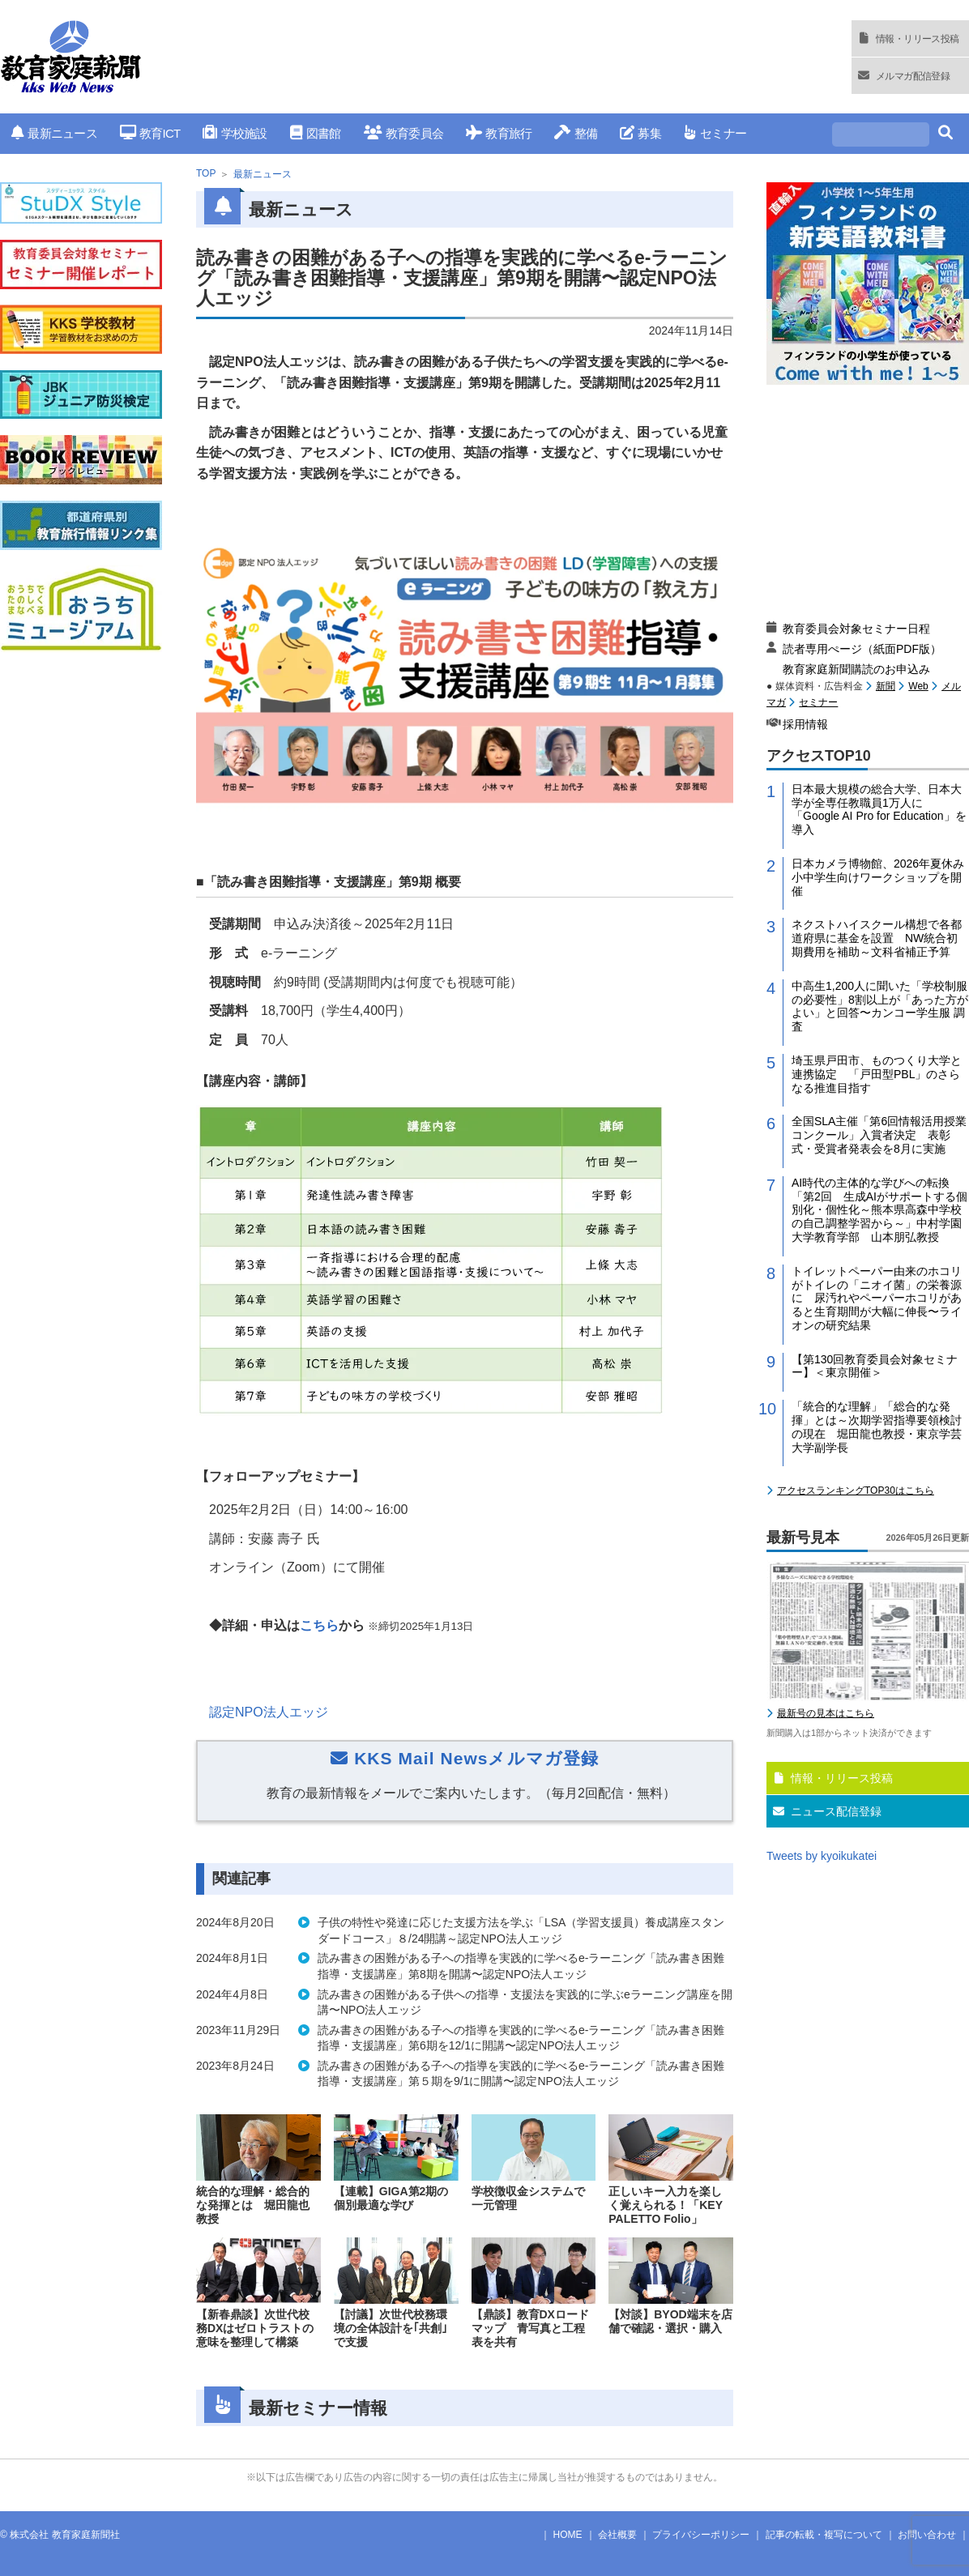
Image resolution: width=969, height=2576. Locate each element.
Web (918, 686)
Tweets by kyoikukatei (821, 1855)
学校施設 (235, 133)
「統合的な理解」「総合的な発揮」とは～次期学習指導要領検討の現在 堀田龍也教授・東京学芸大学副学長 (877, 1426)
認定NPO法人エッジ (268, 1712)
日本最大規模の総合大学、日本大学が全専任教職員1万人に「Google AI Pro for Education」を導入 (879, 809)
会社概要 (617, 2534)
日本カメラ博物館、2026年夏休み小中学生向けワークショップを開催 (878, 877)
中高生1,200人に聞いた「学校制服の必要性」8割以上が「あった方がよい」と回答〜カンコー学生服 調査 (880, 1006)
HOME (568, 2534)
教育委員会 (404, 133)
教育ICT (150, 133)
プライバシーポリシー (700, 2534)
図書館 (315, 133)
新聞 (885, 686)
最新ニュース (54, 133)
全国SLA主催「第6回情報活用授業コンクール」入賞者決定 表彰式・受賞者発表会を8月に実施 (879, 1135)
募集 (640, 133)
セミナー (715, 133)
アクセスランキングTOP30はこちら (855, 1490)
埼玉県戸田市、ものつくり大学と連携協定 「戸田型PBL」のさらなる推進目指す (877, 1074)
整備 (575, 133)
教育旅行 (498, 133)
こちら (319, 1625)
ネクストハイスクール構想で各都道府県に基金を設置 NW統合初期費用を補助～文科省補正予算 (877, 938)
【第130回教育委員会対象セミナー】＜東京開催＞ (875, 1366)
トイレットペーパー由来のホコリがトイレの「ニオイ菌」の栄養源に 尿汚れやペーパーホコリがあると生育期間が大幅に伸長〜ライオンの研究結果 (877, 1298)
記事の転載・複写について (824, 2534)
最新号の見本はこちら (825, 1713)
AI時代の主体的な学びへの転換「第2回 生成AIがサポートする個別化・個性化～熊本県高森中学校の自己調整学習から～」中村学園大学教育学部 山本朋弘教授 (879, 1209)
